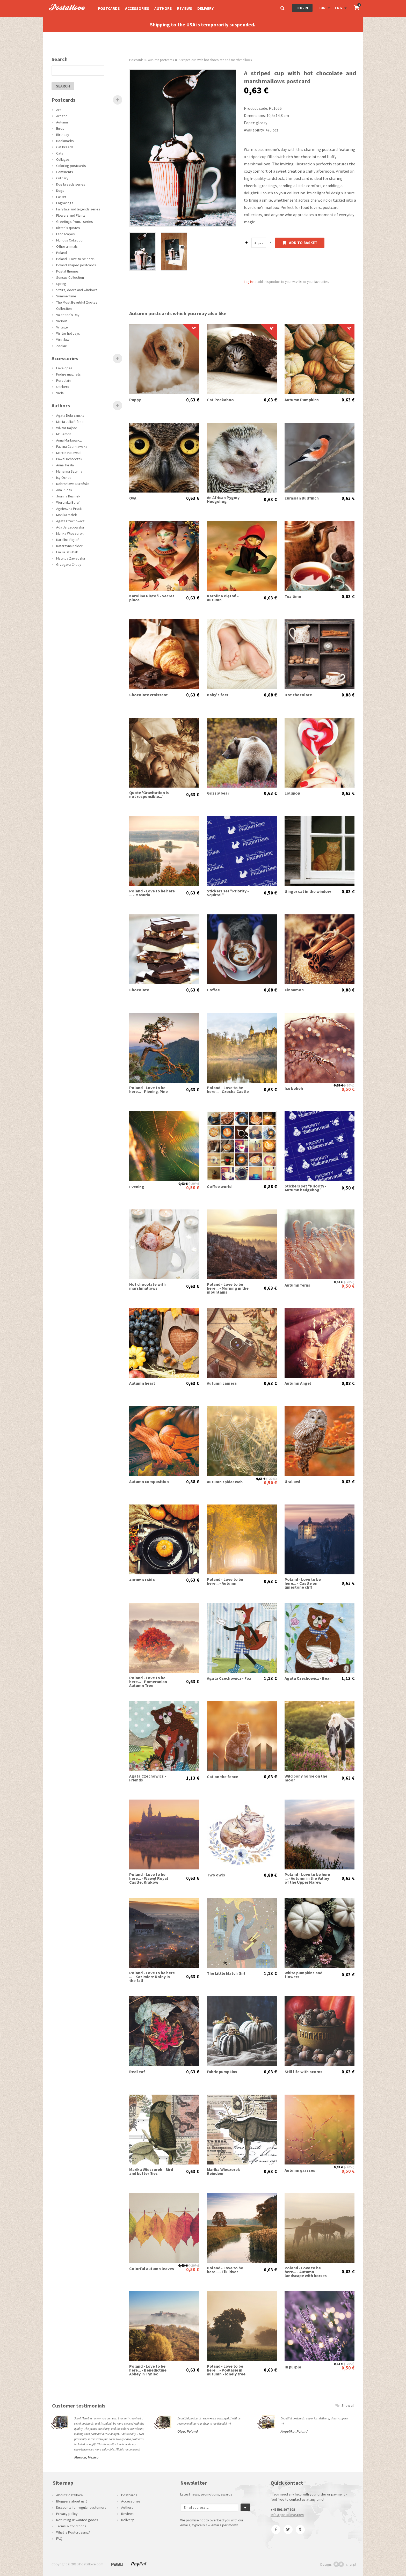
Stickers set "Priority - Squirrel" (228, 893)
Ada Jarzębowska (70, 527)
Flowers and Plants (70, 215)
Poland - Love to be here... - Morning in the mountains (228, 1288)
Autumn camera (222, 1383)
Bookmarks (65, 140)
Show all (344, 2405)
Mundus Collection (70, 240)
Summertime (66, 296)
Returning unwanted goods (77, 2520)
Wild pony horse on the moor (306, 1778)
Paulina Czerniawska (71, 446)
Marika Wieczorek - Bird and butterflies (151, 2171)
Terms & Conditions (71, 2526)
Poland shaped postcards (76, 265)
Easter (61, 196)
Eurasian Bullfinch (302, 498)
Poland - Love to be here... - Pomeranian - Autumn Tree (149, 1681)
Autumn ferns (297, 1285)
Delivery (205, 8)
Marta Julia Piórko (70, 421)
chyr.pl (345, 2564)
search (63, 86)
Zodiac (61, 345)
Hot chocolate (298, 695)
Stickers (62, 386)
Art (58, 109)
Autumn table (142, 1580)
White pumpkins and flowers (303, 1975)
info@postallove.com (287, 2514)
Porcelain (63, 380)
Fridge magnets (68, 374)
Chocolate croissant (148, 695)
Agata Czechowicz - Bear (308, 1678)
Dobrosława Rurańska (73, 483)
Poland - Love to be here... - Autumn (225, 1581)
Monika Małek (66, 514)
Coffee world (219, 1186)
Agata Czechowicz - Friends (147, 1778)
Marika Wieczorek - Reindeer (224, 2171)
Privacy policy (67, 2513)
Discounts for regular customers (81, 2507)
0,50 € (270, 893)
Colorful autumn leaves (151, 2269)
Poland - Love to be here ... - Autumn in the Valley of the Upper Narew (307, 1878)
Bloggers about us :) (71, 2501)
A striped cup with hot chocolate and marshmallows (215, 60)
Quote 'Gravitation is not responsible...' (149, 794)
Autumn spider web (225, 1482)
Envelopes (64, 368)
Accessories (137, 8)
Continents (64, 172)
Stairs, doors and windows (76, 290)
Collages (63, 159)
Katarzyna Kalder (69, 546)
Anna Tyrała (65, 465)
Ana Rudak (64, 490)
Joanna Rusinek (68, 496)
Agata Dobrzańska (70, 415)
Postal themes (67, 271)
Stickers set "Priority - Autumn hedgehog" (306, 1188)
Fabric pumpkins (222, 2072)
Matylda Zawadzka (70, 558)
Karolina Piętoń (67, 539)
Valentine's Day (67, 314)
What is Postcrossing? (73, 2532)
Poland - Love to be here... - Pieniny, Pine (148, 1089)
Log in (302, 7)
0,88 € (270, 695)
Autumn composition (149, 1482)
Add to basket (299, 242)
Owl (132, 498)
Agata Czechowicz (70, 521)
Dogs (60, 190)
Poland (61, 252)
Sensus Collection (70, 277)
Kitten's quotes (68, 227)
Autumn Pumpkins (302, 400)
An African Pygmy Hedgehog (223, 499)
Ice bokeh (294, 1088)
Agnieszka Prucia (69, 508)
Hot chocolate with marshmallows (147, 1286)
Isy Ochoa (63, 477)
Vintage (62, 327)
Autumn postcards (161, 60)
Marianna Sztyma (69, 471)
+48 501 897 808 (283, 2509)
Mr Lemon (63, 434)
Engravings (64, 203)
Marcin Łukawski (68, 452)
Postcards (109, 8)
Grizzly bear (218, 793)
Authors (163, 8)
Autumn (62, 122)
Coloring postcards (71, 165)
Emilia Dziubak (67, 552)
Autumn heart (142, 1383)
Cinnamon (294, 990)
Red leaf (137, 2072)
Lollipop (292, 793)
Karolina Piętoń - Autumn (223, 598)
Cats (59, 153)
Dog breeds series (70, 184)
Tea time (293, 596)
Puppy (135, 400)
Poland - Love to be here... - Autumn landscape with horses (306, 2272)
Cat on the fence (222, 1777)
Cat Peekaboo (220, 400)
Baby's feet (218, 695)
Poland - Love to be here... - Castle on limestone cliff (303, 1583)
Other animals (67, 246)
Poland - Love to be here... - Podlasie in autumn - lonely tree (226, 2370)
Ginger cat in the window (308, 891)
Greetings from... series (74, 221)
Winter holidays (68, 333)
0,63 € (192, 399)
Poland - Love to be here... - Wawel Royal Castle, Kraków (148, 1878)
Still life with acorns (303, 2072)
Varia (60, 393)
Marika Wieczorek (70, 533)
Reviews (184, 8)
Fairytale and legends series (78, 209)
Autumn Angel (298, 1383)
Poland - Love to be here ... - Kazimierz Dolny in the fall (152, 1977)
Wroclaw (62, 339)
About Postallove (69, 2495)
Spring (61, 283)
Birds (60, 128)
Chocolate (139, 990)
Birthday (62, 134)
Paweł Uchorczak (69, 459)
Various (62, 321)
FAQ (59, 2538)
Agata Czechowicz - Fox (229, 1678)
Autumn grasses (300, 2170)
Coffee (213, 990)
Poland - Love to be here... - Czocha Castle (228, 1089)
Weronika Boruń (68, 502)
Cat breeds (65, 147)
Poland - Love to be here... (76, 258)
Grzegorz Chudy (68, 564)
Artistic (61, 116)
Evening (136, 1187)
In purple (293, 2367)
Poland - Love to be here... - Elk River (225, 2270)
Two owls (216, 1875)
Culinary (62, 178)
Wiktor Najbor (66, 427)
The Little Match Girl (226, 1973)
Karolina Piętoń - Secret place (151, 598)
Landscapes (65, 234)
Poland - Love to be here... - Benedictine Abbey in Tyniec (147, 2370)
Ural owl (292, 1482)
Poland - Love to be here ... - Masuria (152, 893)
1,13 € (270, 1678)
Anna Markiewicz (69, 440)
